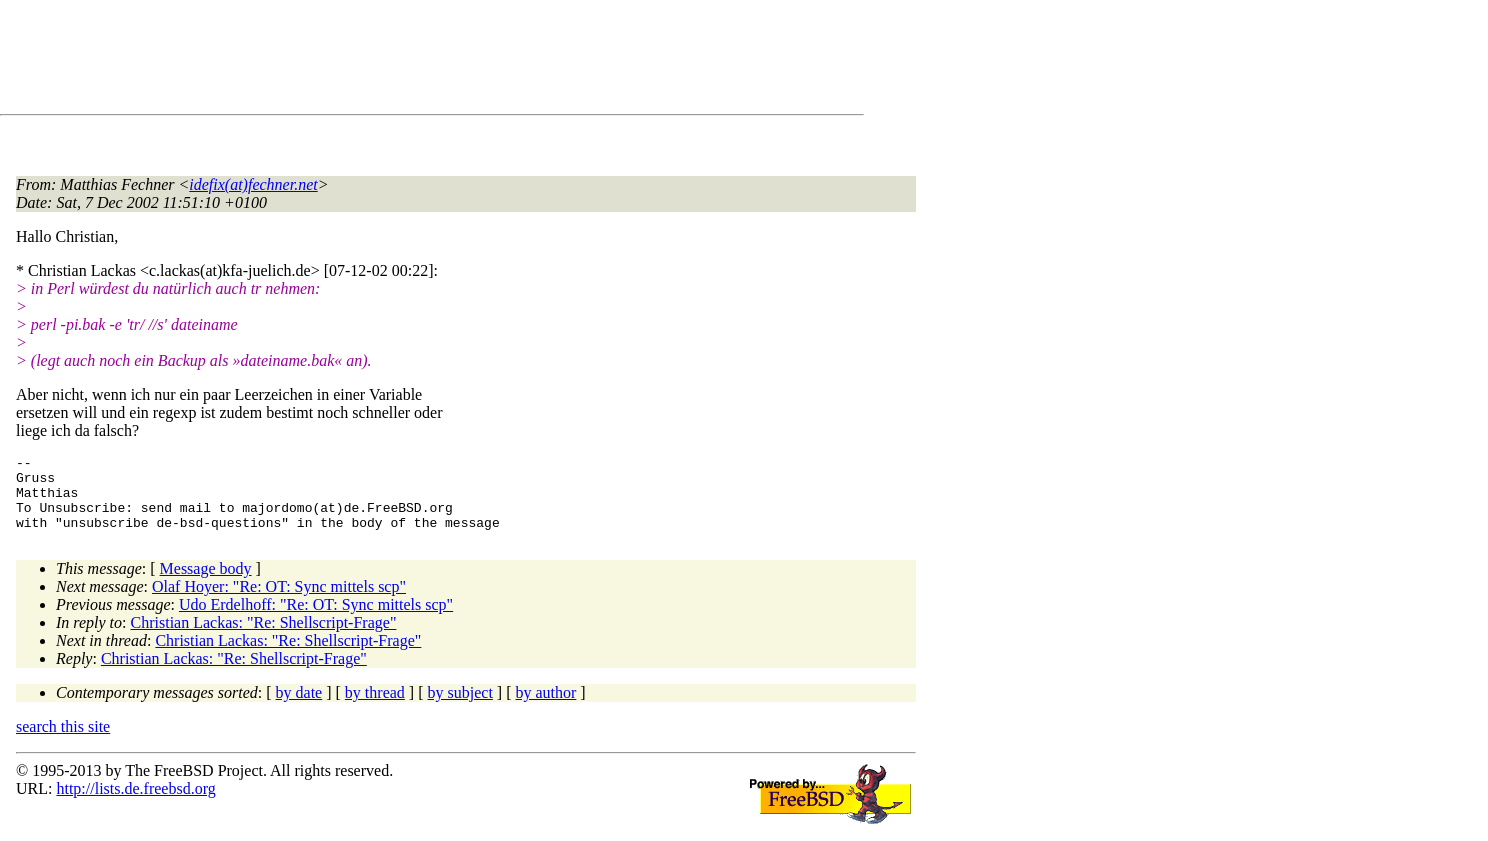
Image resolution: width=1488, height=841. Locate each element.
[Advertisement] (380, 61)
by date (299, 707)
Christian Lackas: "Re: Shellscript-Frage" (264, 637)
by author (545, 707)
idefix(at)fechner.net (253, 184)
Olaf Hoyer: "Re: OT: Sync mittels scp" (279, 601)
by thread (375, 707)
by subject (460, 707)
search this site (63, 741)
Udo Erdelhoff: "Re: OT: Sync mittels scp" (316, 619)
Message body (206, 583)
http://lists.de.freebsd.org (135, 803)
